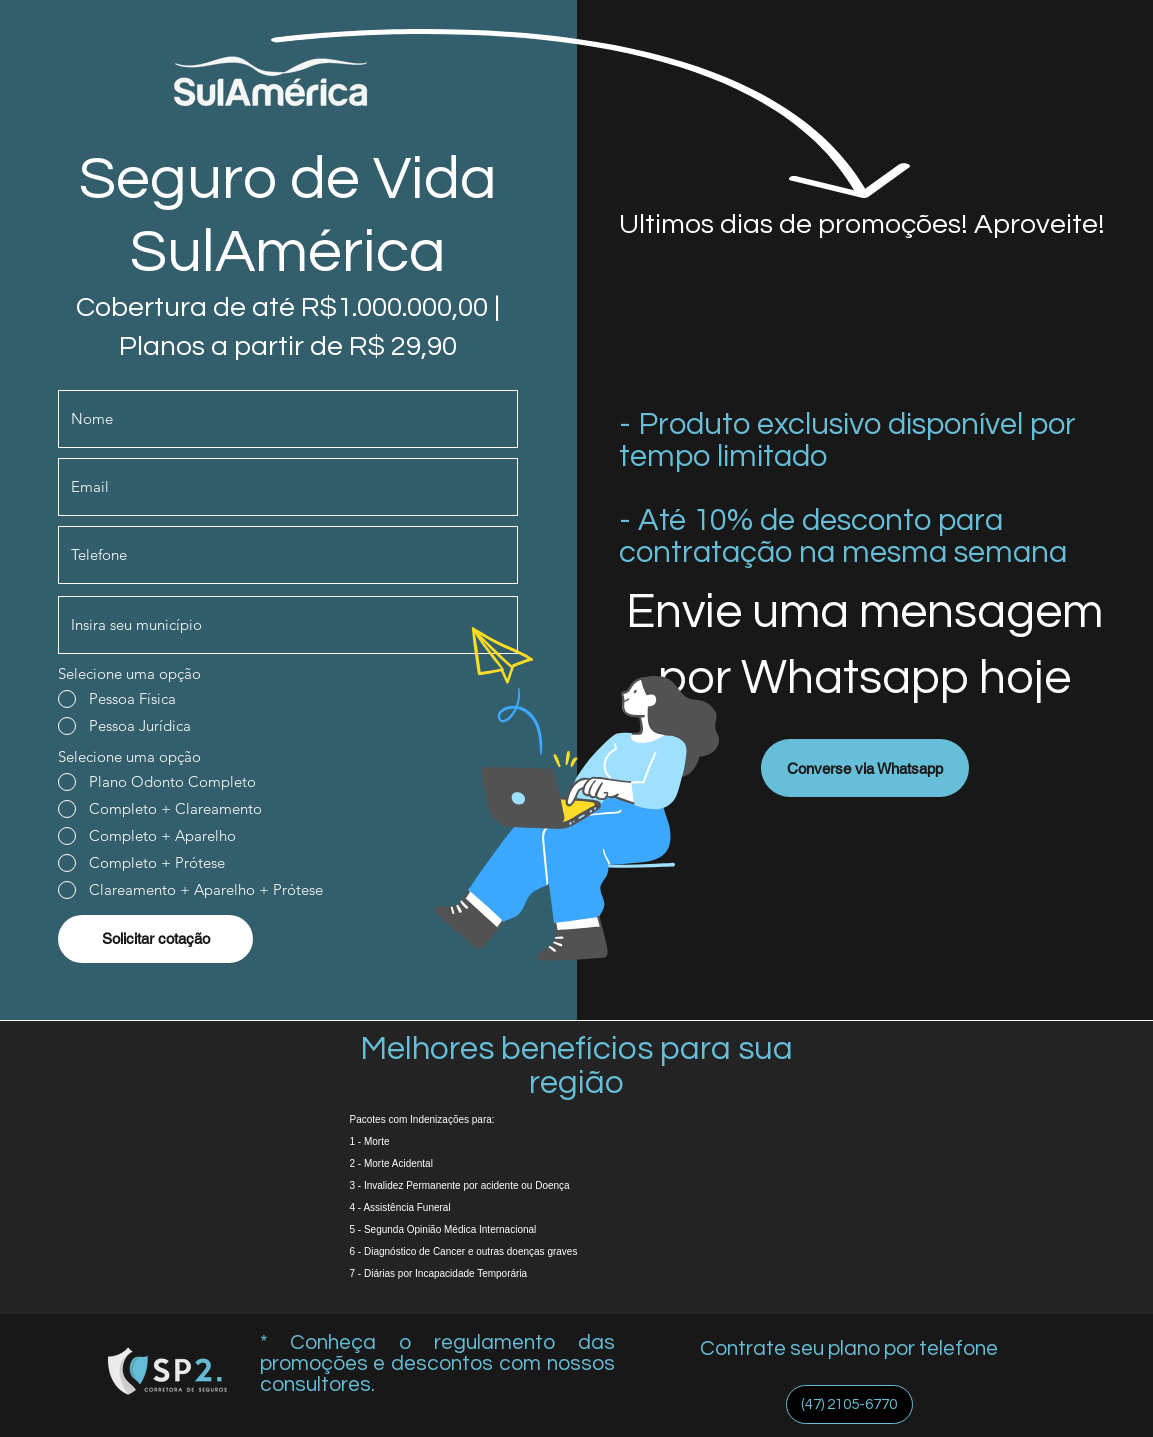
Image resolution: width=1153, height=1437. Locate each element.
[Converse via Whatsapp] (865, 768)
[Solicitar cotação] (155, 939)
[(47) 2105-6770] (849, 1404)
